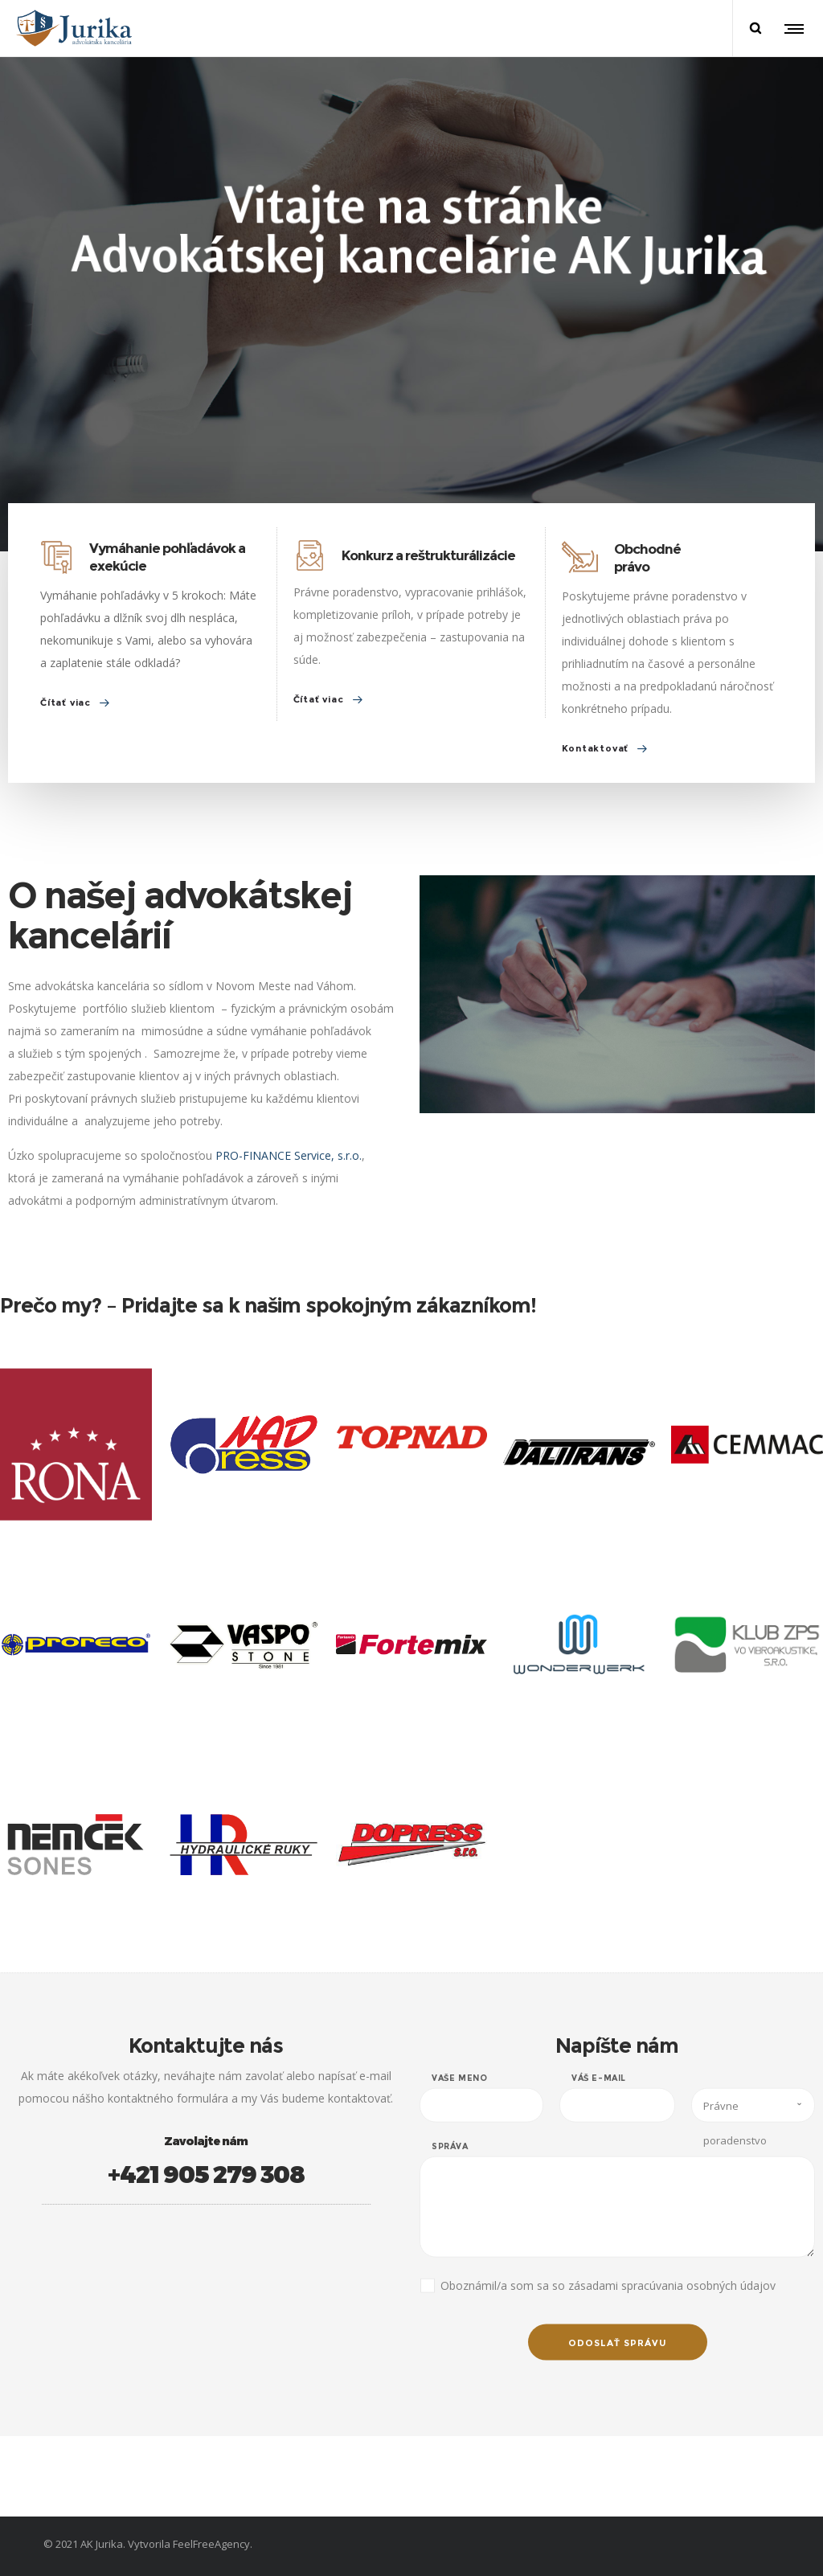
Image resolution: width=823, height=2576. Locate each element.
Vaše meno (459, 2098)
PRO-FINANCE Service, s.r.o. (307, 1155)
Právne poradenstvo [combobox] (735, 2130)
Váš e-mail (598, 2098)
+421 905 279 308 (223, 2173)
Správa (450, 2166)
